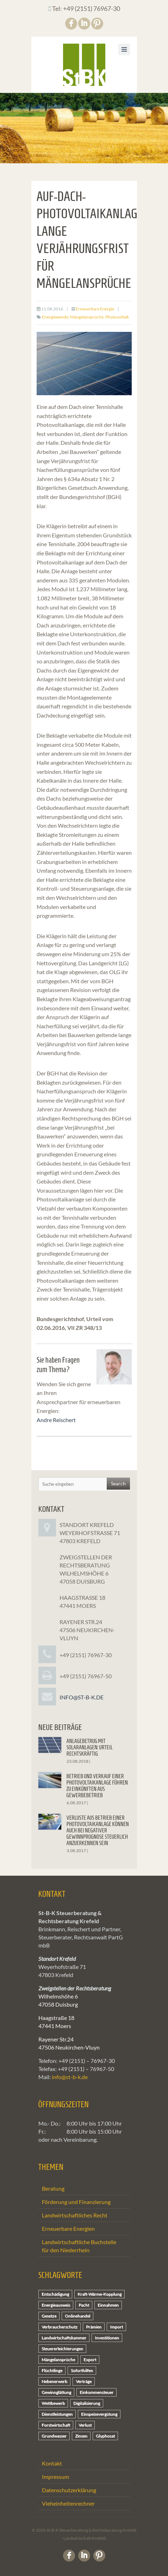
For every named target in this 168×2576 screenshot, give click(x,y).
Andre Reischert (56, 1419)
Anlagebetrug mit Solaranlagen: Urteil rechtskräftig (90, 1747)
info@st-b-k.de (82, 1697)
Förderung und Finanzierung (76, 2201)
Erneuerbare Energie (95, 308)
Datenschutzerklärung (69, 2490)
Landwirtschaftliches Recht (74, 2215)
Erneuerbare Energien (68, 2228)
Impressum (55, 2476)
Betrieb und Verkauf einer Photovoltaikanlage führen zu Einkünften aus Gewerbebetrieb (97, 1785)
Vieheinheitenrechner (68, 2503)
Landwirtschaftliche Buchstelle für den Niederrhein (79, 2246)
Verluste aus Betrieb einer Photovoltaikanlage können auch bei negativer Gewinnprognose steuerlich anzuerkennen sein (98, 1830)
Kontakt (52, 2463)
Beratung (53, 2188)
